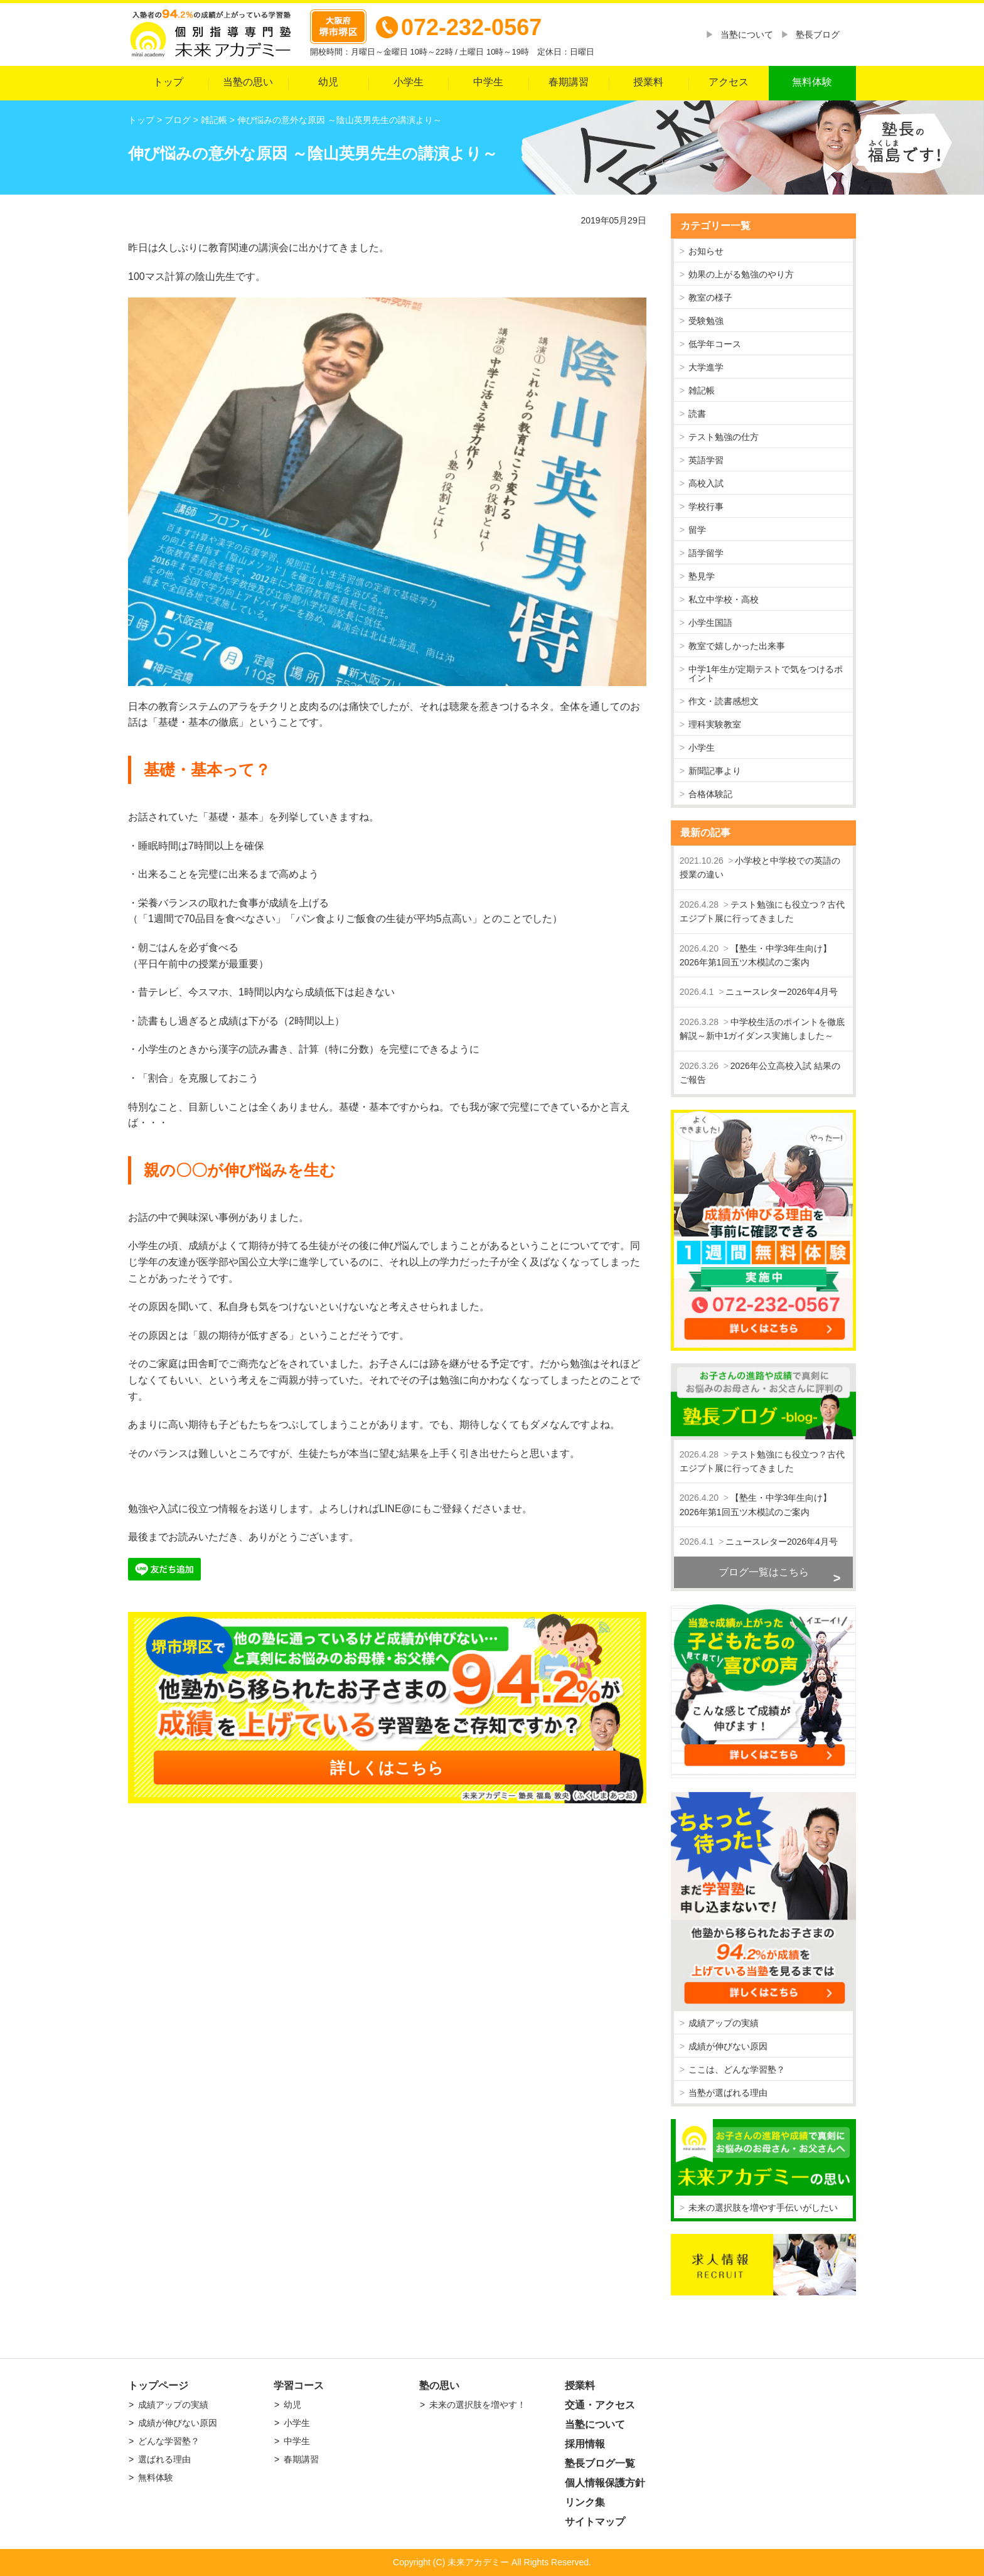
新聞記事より (714, 771)
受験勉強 (706, 321)
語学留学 (706, 553)
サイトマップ (595, 2521)
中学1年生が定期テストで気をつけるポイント (765, 673)
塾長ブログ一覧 (600, 2463)
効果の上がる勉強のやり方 (741, 274)
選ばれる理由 (164, 2459)
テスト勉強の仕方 (723, 437)
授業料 (648, 82)
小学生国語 (710, 623)
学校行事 (706, 507)
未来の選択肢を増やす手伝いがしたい (763, 2208)
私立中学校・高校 (723, 599)
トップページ (158, 2385)
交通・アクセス (600, 2405)
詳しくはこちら (387, 1767)
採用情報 (585, 2444)
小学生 (408, 82)
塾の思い (439, 2385)
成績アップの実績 (723, 2023)
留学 (697, 530)
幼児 (328, 82)
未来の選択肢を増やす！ (477, 2405)
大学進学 (706, 367)
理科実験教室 (714, 724)
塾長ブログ (818, 35)
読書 (697, 414)
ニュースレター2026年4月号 (781, 992)
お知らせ (706, 251)
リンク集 (585, 2502)
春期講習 (568, 82)
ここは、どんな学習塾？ (736, 2069)
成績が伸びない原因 (727, 2046)
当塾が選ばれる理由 (727, 2093)
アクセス (729, 82)
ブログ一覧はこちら (764, 1572)
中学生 (488, 82)
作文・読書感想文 (723, 701)
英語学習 (706, 460)
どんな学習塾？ (169, 2441)
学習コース (299, 2385)
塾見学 (701, 576)
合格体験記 (710, 794)
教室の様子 (710, 297)
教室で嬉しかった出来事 (736, 646)
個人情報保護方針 (605, 2482)
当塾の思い (248, 82)
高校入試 (706, 483)
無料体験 (812, 82)
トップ (168, 82)
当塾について (746, 35)
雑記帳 (701, 390)
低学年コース (714, 344)
